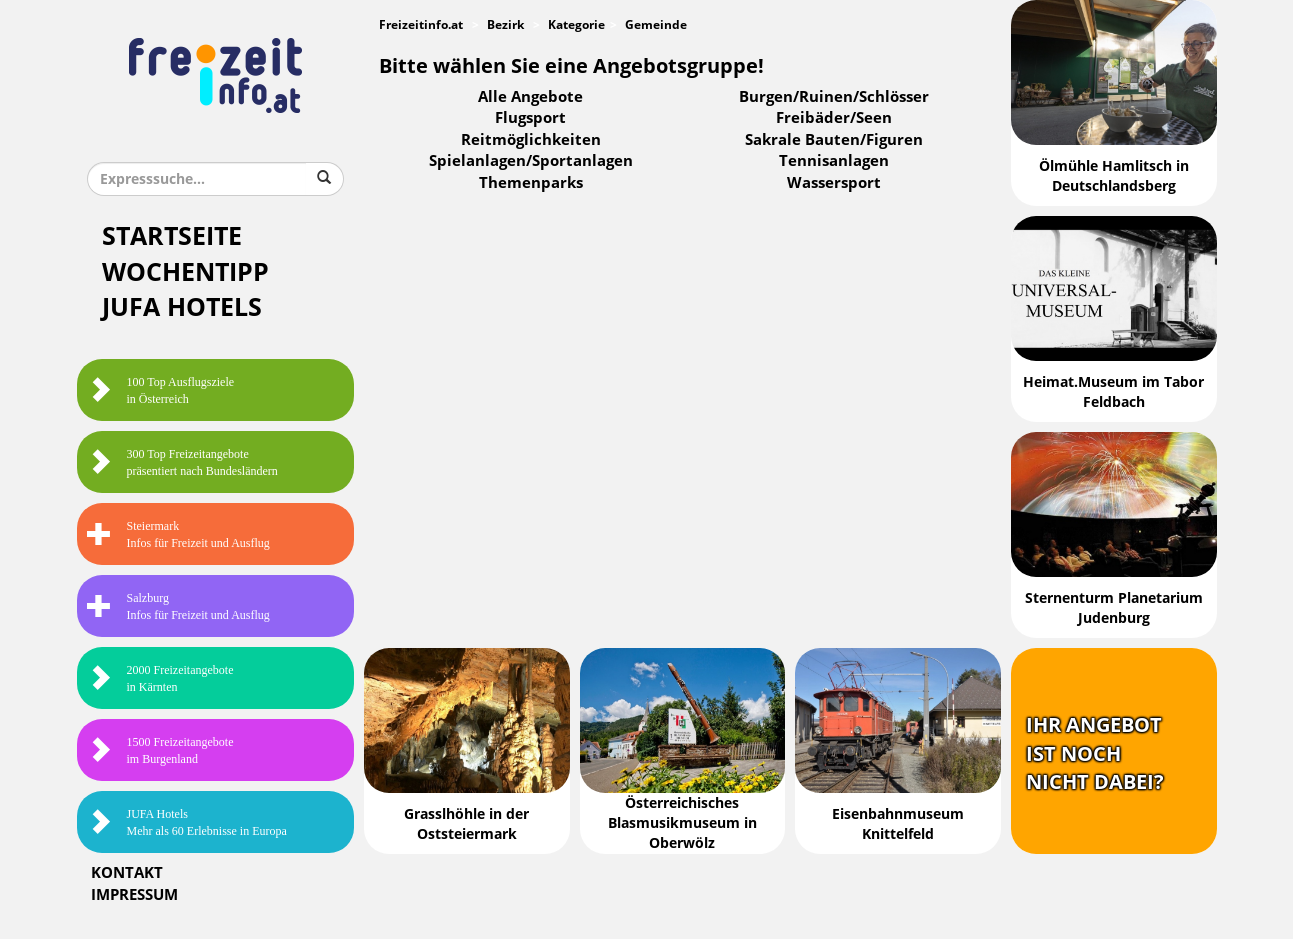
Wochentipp (185, 272)
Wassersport (834, 183)
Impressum (134, 895)
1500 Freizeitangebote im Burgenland (160, 750)
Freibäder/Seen (834, 118)
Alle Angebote (530, 97)
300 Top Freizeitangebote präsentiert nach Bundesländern (182, 462)
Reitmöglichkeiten (531, 140)
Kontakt (127, 873)
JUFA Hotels (182, 307)
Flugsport (530, 118)
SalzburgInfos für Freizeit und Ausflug (178, 606)
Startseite (172, 236)
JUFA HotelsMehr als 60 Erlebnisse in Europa (187, 822)
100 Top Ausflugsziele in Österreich (161, 390)
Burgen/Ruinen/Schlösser (834, 97)
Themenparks (531, 183)
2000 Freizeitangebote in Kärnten (160, 678)
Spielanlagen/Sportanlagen (531, 161)
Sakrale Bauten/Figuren (834, 140)
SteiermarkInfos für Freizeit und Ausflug (178, 534)
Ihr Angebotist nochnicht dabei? (1095, 753)
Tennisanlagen (834, 161)
